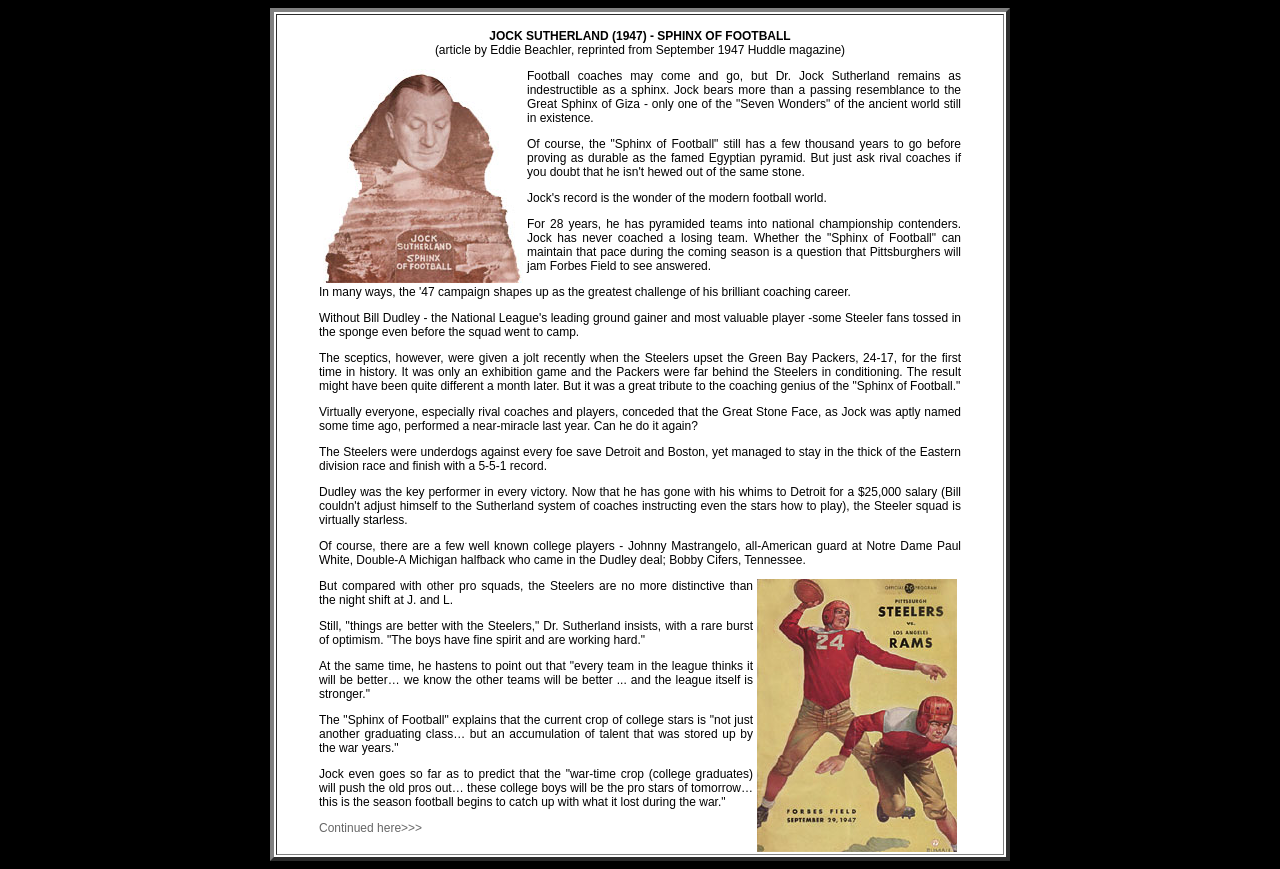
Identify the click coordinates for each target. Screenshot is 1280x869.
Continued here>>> (370, 828)
